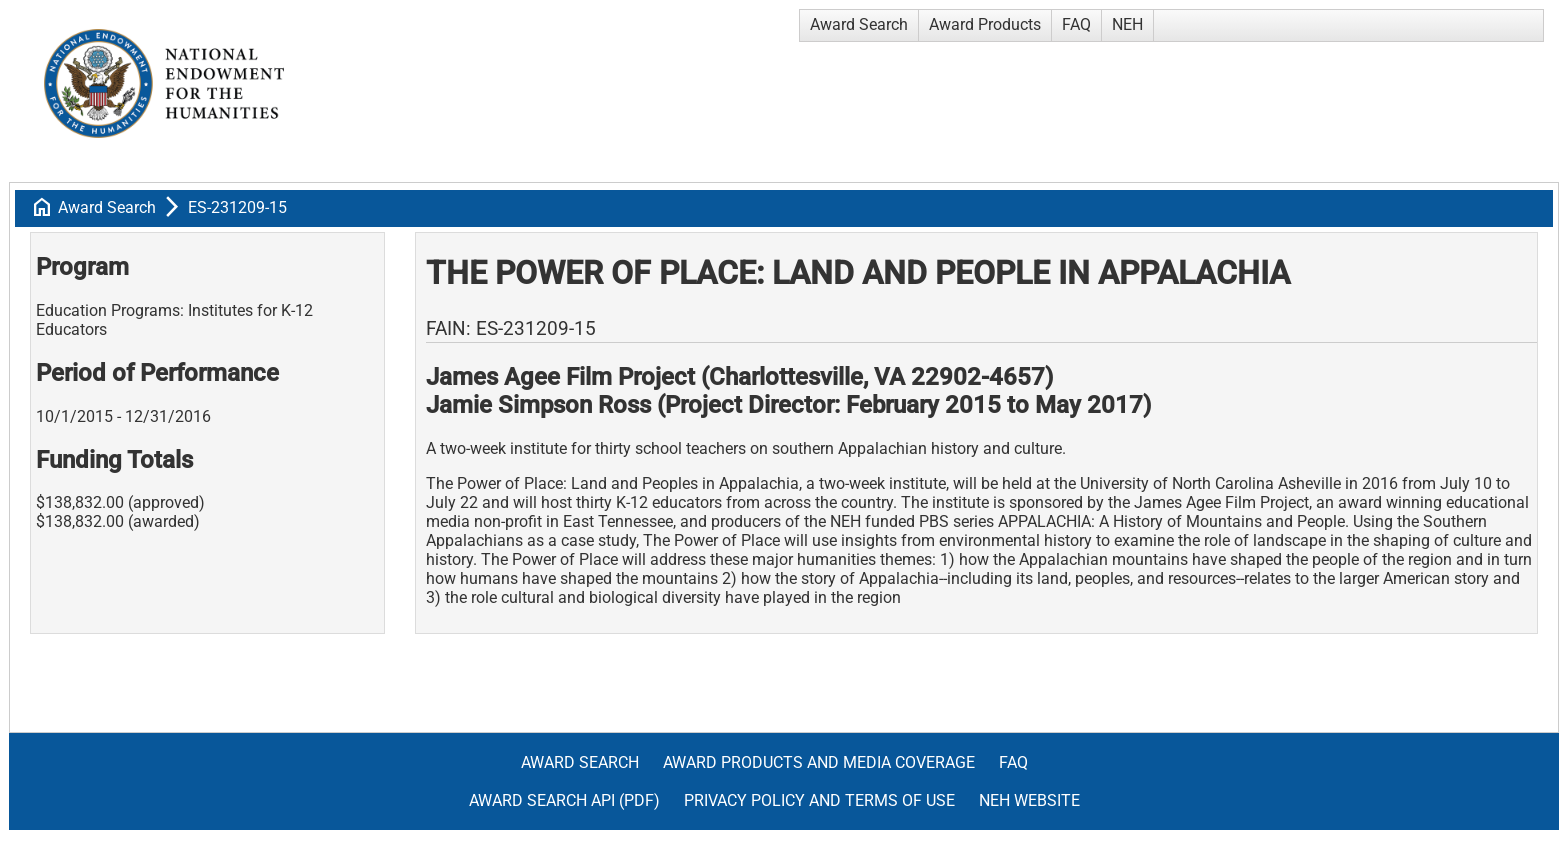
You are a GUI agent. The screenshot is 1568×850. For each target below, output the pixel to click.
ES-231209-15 (237, 207)
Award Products (985, 24)
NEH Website (1029, 800)
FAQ (1076, 24)
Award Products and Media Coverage (819, 762)
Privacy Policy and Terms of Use (819, 800)
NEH (1127, 24)
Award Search (859, 24)
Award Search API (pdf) (564, 800)
